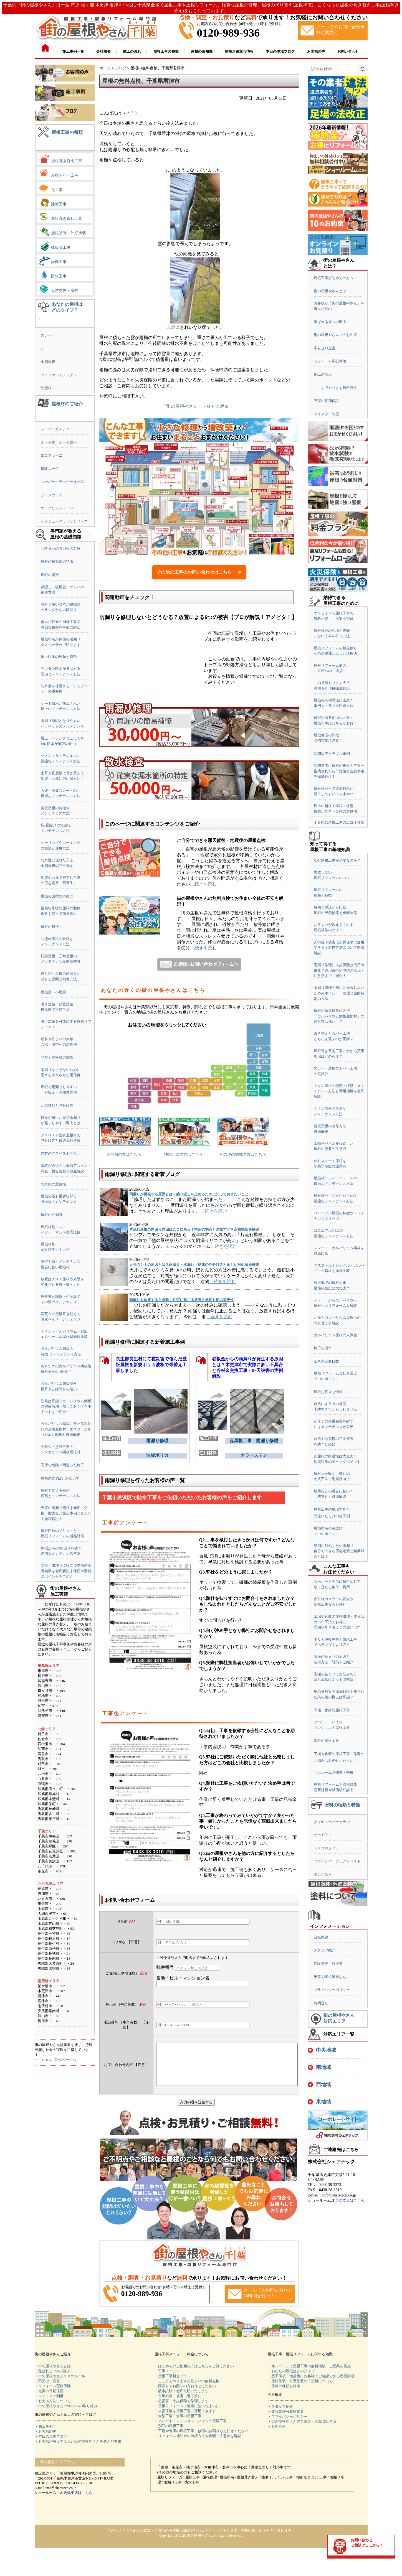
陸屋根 (46, 388)
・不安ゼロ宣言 (47, 2389)
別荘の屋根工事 (326, 1740)
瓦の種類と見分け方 (57, 1105)
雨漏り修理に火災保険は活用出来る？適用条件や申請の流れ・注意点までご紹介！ (339, 970)
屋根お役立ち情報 (328, 1392)
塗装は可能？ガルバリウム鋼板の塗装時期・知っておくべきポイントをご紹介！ (66, 1406)
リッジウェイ (51, 495)
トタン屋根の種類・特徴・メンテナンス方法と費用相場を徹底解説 (339, 1091)
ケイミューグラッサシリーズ (64, 521)
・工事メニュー (167, 2379)
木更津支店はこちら (348, 2200)
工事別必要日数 (326, 1361)
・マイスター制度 (49, 2404)
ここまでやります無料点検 (335, 388)
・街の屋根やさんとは (53, 2374)
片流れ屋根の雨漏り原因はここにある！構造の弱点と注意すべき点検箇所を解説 (194, 1229)
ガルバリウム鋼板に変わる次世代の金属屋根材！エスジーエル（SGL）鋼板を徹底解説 (66, 1429)
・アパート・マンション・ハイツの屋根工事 (191, 2429)
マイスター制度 (326, 414)
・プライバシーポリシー (287, 2425)
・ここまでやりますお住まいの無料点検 (187, 2389)
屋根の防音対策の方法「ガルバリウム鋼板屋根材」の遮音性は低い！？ (339, 1016)
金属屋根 (48, 362)
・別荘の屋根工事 (169, 2434)
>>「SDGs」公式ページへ (55, 2060)
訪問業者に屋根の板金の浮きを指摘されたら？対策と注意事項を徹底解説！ (339, 770)
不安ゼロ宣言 (324, 348)
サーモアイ (323, 1835)
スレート (48, 335)
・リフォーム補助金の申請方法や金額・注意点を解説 (198, 2444)
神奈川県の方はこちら (183, 1154)
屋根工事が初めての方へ (333, 278)
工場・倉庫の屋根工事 (332, 1710)
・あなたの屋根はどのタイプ (291, 2379)
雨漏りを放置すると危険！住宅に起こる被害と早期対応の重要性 (181, 1300)
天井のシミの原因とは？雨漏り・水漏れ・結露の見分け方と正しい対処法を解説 (194, 1264)
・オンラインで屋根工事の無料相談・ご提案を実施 (309, 2374)
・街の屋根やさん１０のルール (60, 2384)
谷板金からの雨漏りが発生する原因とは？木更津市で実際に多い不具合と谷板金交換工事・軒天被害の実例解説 (247, 1366)
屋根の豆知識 (51, 1215)
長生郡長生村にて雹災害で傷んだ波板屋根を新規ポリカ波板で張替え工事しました (151, 1364)
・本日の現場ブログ (51, 2445)
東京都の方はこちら (123, 1154)
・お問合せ (277, 2435)
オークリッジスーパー (59, 508)
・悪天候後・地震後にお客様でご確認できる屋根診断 (311, 2384)
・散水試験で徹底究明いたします (182, 2399)
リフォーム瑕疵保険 (330, 361)
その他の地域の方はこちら (242, 1154)
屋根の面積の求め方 (57, 896)
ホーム (105, 68)
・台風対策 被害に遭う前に (178, 2404)
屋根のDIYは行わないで (60, 1478)
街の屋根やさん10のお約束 (335, 335)
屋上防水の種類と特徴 (59, 657)
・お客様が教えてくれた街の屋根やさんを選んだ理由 (78, 2450)
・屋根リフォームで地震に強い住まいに (187, 2414)
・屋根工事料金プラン (173, 2384)
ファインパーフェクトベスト (337, 1861)
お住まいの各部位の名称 (60, 548)
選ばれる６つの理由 (330, 322)
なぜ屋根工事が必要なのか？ (337, 860)
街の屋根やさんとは (330, 291)
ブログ (121, 68)
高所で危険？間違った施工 (62, 1465)
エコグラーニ (51, 455)
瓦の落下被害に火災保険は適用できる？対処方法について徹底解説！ (339, 947)
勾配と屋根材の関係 (57, 1057)
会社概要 (321, 1937)
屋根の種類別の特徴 (57, 561)
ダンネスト (323, 1874)
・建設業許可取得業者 (286, 2420)
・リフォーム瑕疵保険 (53, 2394)
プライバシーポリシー (332, 1990)
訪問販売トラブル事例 (332, 754)
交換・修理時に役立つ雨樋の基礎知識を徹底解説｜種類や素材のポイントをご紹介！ (66, 1570)
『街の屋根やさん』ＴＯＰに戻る (195, 406)
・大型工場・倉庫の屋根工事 (178, 2424)
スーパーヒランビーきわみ (62, 482)
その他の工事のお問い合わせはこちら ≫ (199, 572)
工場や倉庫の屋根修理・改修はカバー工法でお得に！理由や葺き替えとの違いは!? (339, 1621)
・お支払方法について (53, 2409)
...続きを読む (214, 1211)
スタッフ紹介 (324, 1950)
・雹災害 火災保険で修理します (182, 2409)
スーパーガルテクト (57, 429)
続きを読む (205, 884)
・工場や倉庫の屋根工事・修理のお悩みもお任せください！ (203, 2439)
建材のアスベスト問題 (59, 1153)
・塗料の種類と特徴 (284, 2394)
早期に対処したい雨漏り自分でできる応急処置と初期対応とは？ (339, 1551)
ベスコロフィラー (328, 1848)
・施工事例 (44, 2435)
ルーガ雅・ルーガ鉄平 (59, 442)
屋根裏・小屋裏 (53, 992)
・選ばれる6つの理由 (52, 2379)
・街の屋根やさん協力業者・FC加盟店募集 (302, 2430)
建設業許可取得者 (328, 1963)
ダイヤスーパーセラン (332, 1822)
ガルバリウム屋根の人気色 (335, 1335)
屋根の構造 (50, 575)
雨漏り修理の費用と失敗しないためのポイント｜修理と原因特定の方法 (339, 993)
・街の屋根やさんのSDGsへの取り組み (66, 2414)
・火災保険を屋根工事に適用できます (185, 2419)
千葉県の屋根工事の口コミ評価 (339, 822)
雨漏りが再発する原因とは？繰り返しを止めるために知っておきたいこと (188, 1194)
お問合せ (321, 2003)
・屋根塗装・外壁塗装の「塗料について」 (302, 2389)
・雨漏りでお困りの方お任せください (185, 2394)
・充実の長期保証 (49, 2399)
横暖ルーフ (50, 469)
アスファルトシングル (59, 375)
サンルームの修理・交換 (333, 1772)
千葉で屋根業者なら (330, 1977)
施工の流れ (323, 374)
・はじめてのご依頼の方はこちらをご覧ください (194, 2374)
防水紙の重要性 (53, 1184)
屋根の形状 (50, 927)
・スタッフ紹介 (280, 2415)
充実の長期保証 (326, 401)
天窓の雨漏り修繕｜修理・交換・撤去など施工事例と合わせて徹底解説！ (66, 1513)
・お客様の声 (45, 2440)
